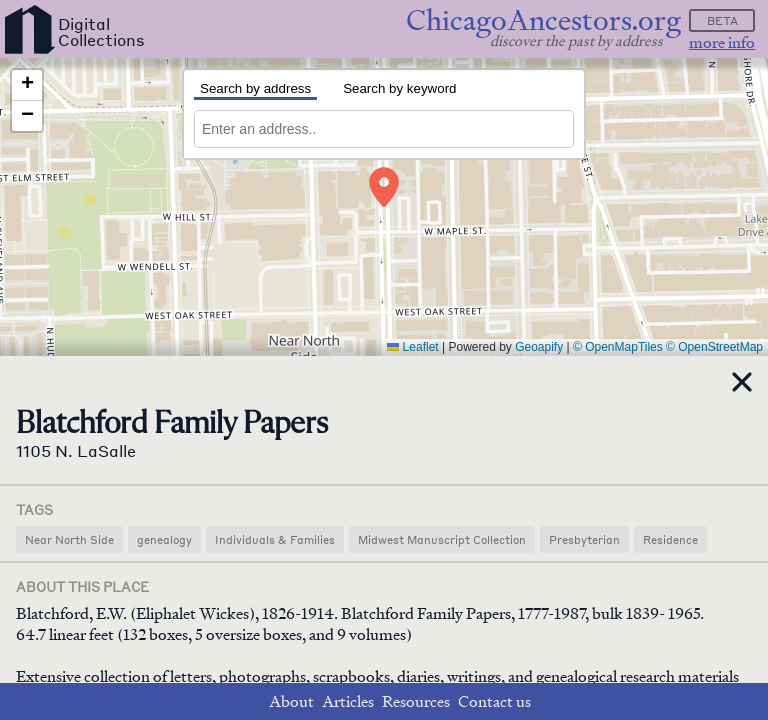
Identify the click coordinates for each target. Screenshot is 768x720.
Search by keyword (399, 88)
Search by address (255, 88)
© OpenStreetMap (714, 347)
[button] (384, 187)
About (291, 701)
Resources (416, 701)
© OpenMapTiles (618, 347)
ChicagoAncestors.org (543, 20)
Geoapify (539, 347)
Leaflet (412, 347)
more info (722, 42)
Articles (348, 701)
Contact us (494, 701)
